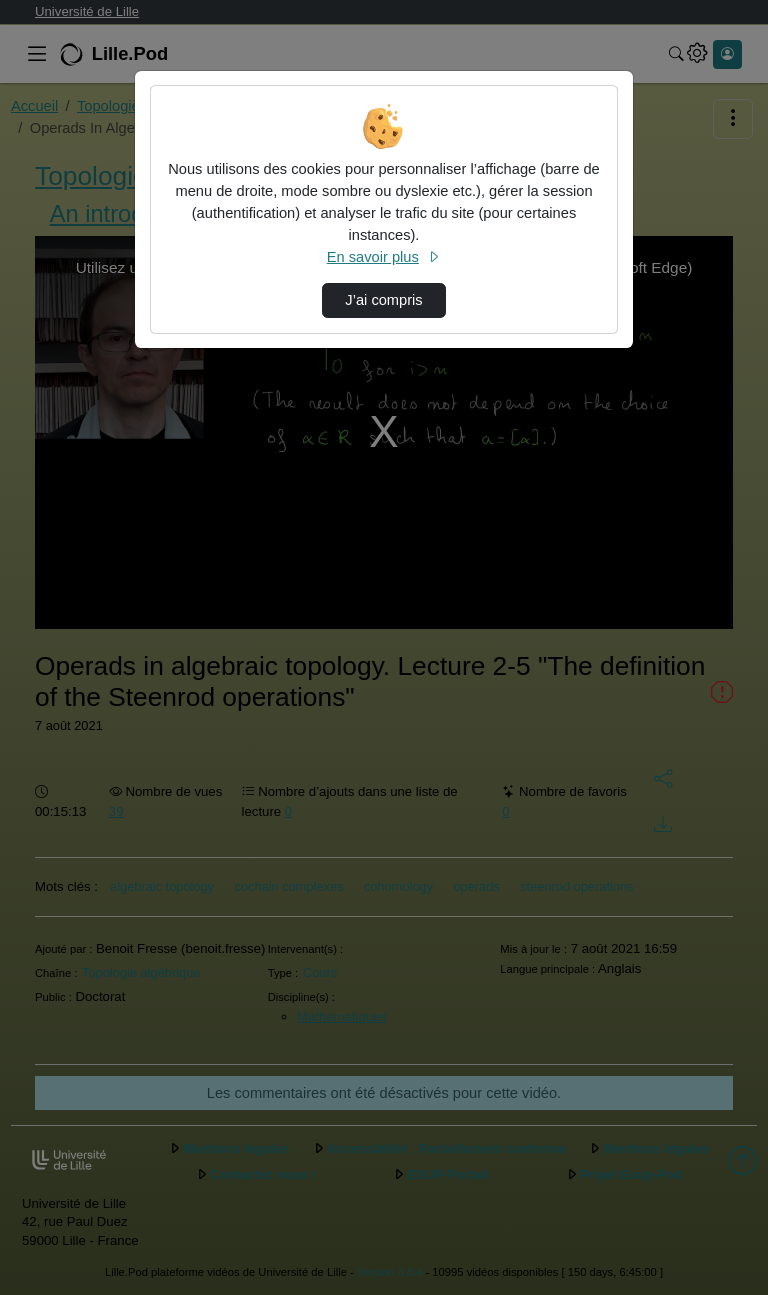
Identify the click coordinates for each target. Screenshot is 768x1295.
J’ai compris (383, 300)
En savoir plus (384, 257)
